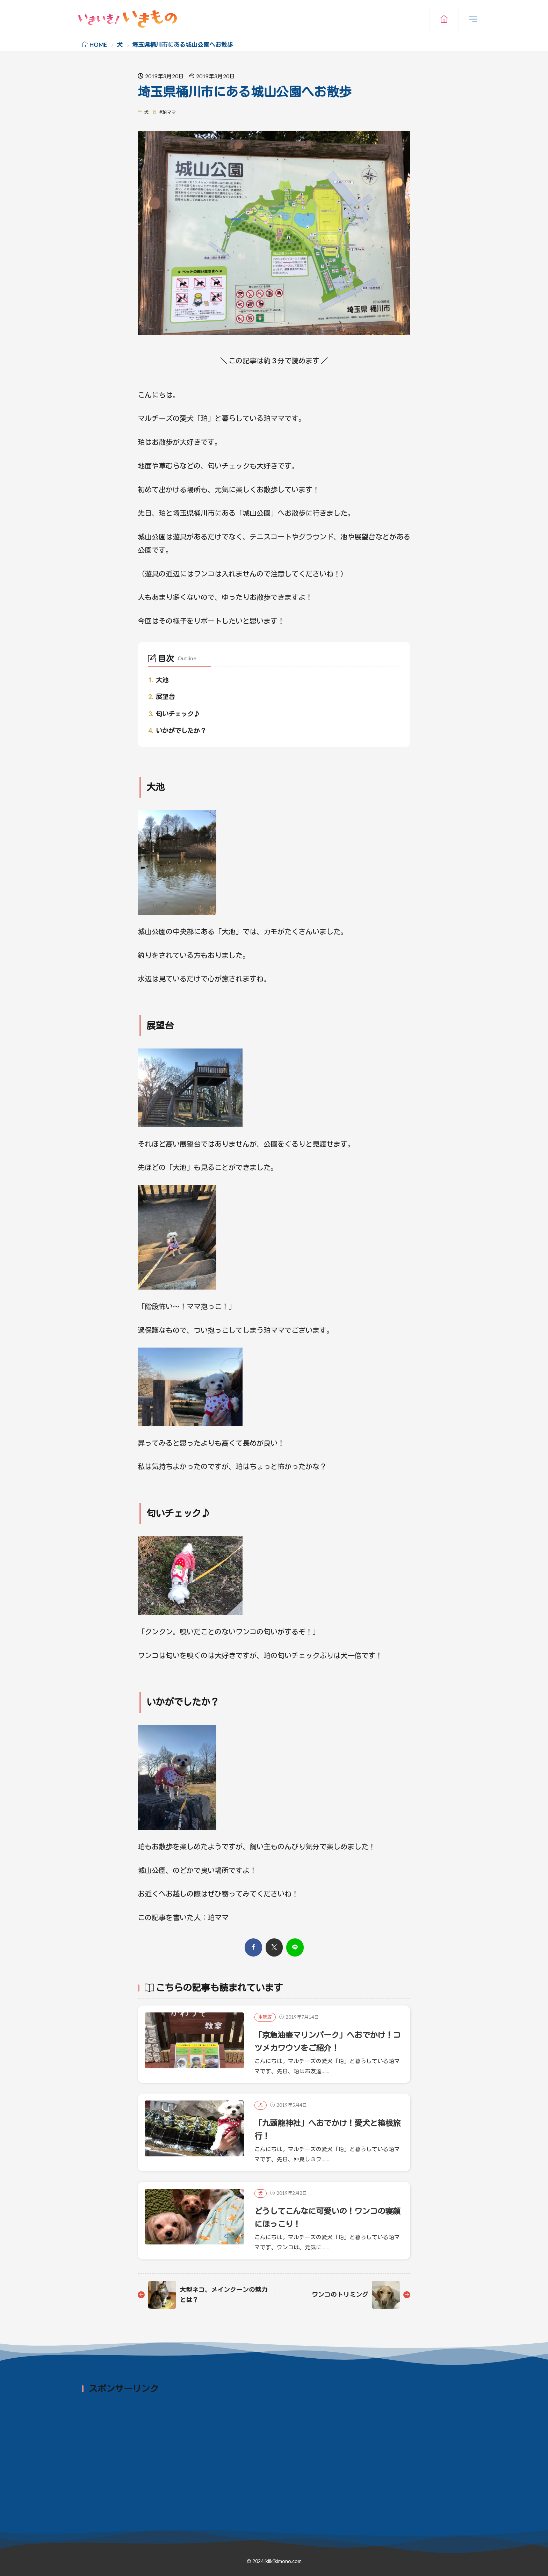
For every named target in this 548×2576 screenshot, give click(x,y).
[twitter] (274, 1947)
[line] (295, 1947)
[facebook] (253, 1947)
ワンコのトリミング (338, 2294)
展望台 (161, 697)
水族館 (265, 2016)
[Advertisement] (291, 2454)
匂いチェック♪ (174, 714)
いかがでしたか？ (177, 730)
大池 (158, 680)
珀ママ (169, 112)
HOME (98, 44)
